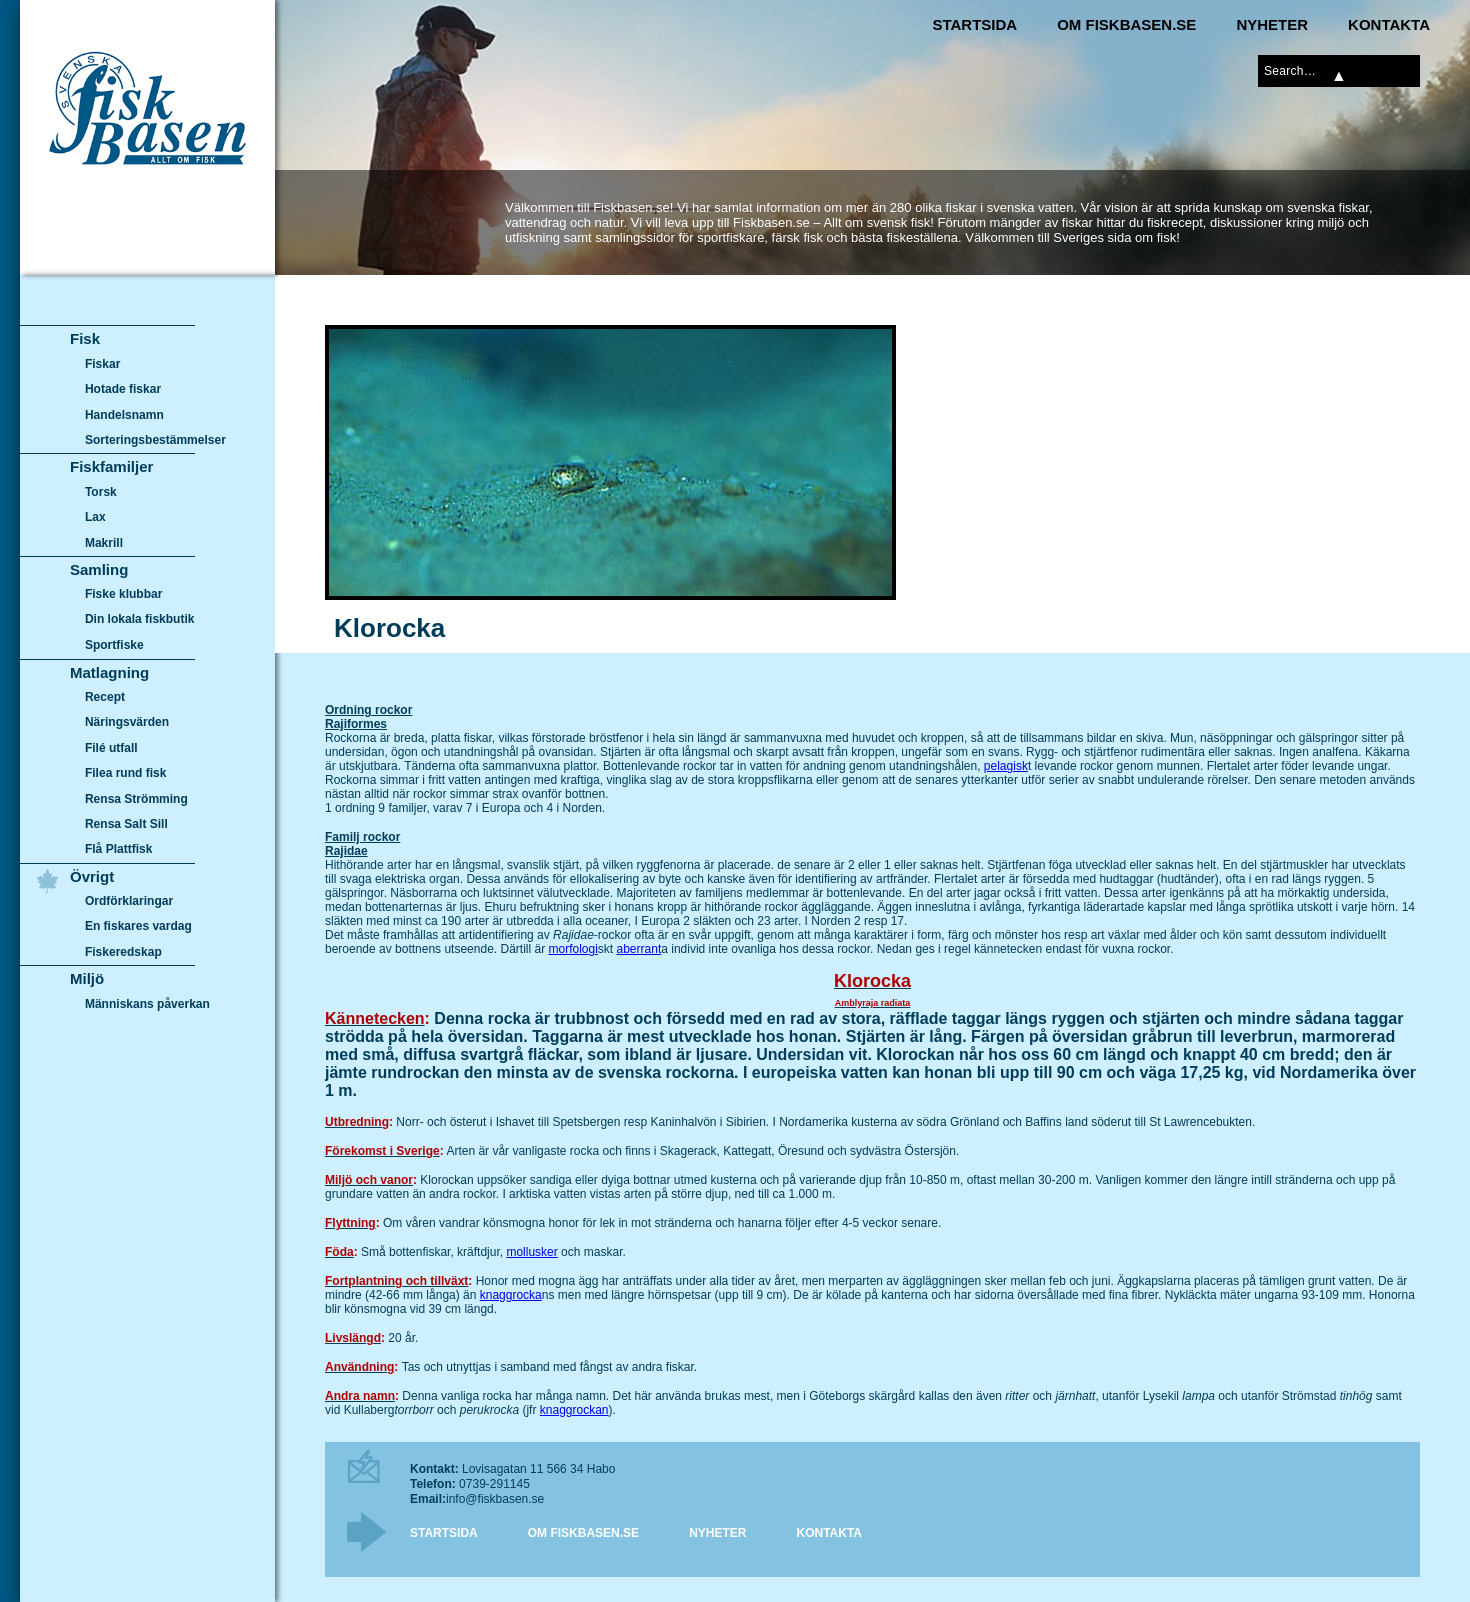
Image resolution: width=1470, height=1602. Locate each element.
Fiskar (102, 364)
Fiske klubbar (124, 594)
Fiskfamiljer (111, 466)
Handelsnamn (124, 415)
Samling (99, 569)
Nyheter (1272, 24)
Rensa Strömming (136, 799)
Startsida (974, 24)
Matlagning (109, 672)
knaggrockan (574, 1410)
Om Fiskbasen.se (1126, 24)
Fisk (85, 338)
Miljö (87, 978)
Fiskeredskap (123, 952)
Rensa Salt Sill (126, 824)
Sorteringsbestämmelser (155, 440)
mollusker (531, 1252)
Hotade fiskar (123, 389)
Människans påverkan (147, 1004)
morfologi (572, 949)
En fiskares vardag (138, 927)
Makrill (104, 543)
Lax (95, 517)
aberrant (639, 949)
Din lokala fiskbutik (140, 620)
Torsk (101, 492)
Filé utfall (111, 748)
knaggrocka (511, 1295)
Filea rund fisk (125, 773)
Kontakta (1389, 24)
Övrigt (92, 876)
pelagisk (1006, 766)
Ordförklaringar (129, 901)
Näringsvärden (127, 722)
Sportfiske (114, 645)
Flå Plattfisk (118, 849)
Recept (105, 697)
